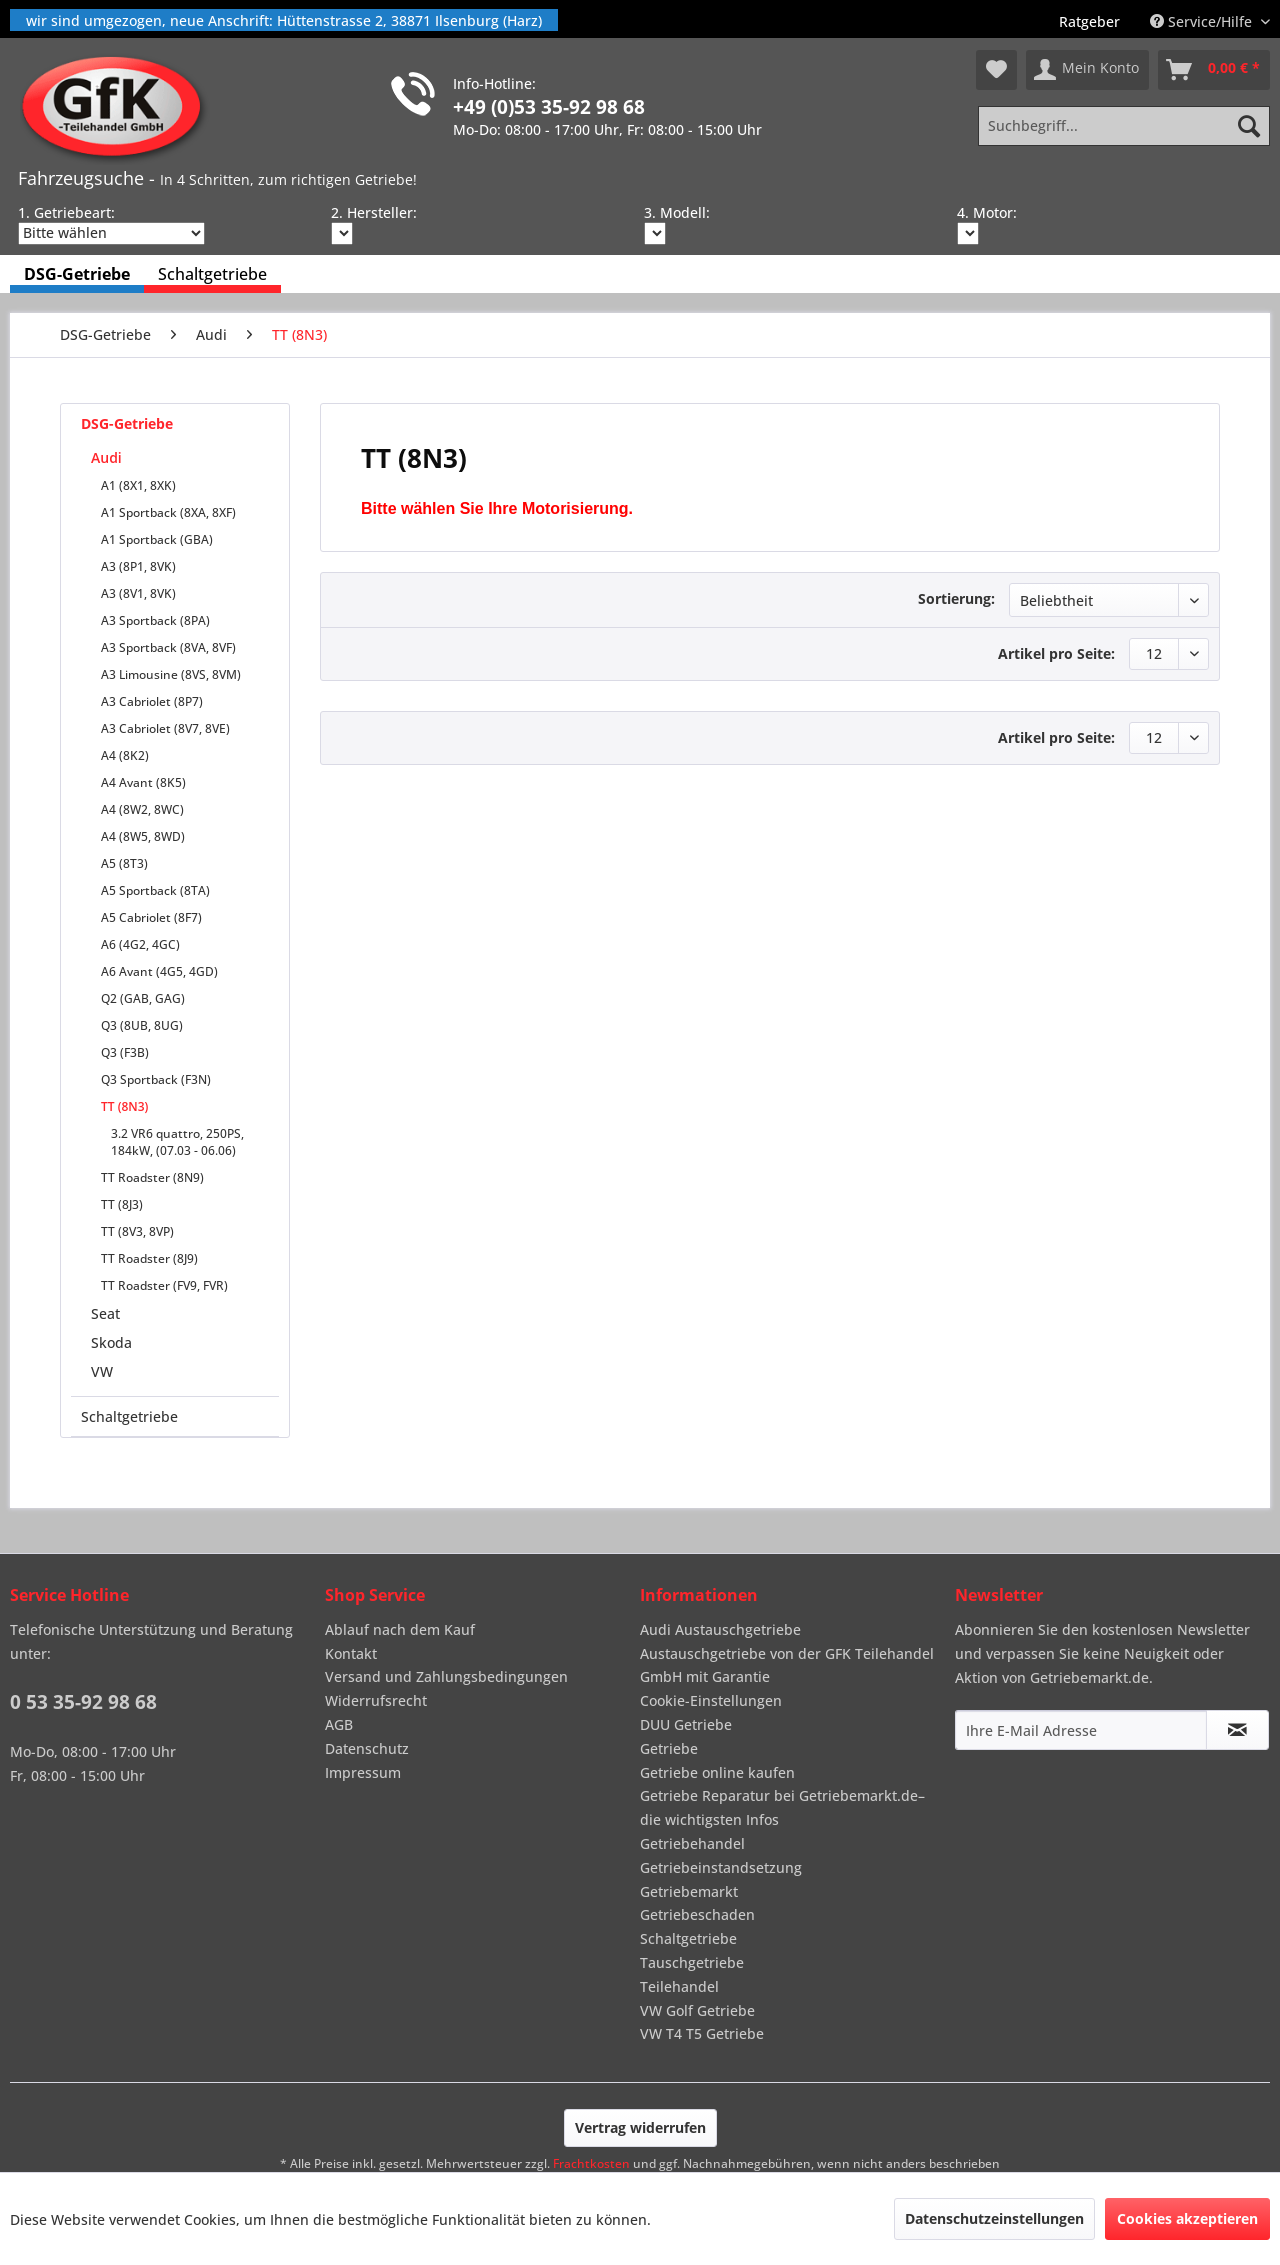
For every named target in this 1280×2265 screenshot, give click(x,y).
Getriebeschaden (697, 1914)
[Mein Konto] (1087, 70)
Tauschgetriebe (692, 1962)
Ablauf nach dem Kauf (400, 1629)
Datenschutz (367, 1748)
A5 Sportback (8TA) (155, 890)
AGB (339, 1724)
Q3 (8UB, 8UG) (142, 1025)
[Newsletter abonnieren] (1237, 1730)
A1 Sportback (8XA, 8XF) (168, 512)
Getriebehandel (692, 1843)
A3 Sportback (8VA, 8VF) (168, 647)
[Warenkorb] (1214, 70)
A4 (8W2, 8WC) (142, 809)
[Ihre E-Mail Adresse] (1081, 1730)
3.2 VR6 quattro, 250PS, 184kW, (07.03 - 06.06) (177, 1142)
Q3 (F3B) (125, 1052)
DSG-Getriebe (127, 423)
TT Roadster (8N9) (152, 1177)
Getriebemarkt (689, 1891)
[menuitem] (1089, 21)
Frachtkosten (591, 2163)
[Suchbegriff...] (1124, 126)
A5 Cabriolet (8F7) (151, 917)
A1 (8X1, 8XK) (138, 485)
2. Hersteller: (374, 212)
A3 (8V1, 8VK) (138, 593)
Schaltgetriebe (129, 1416)
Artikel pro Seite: (1056, 653)
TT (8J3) (122, 1204)
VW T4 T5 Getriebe (702, 2033)
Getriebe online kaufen (717, 1772)
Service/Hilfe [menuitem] (1203, 21)
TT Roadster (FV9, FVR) (164, 1285)
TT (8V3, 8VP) (137, 1231)
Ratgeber (1089, 21)
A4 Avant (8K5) (143, 782)
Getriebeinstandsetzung (721, 1867)
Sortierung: (956, 598)
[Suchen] (1249, 126)
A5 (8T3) (124, 863)
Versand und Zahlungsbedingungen (446, 1676)
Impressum (363, 1772)
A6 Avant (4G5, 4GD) (159, 971)
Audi (106, 457)
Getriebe (669, 1748)
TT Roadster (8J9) (149, 1258)
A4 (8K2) (125, 755)
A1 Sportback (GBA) (157, 539)
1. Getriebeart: (66, 212)
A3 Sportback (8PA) (155, 620)
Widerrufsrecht (376, 1700)
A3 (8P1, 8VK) (138, 566)
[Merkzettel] (996, 70)
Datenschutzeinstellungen (994, 2218)
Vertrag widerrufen (640, 2127)
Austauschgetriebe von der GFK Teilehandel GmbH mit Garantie (787, 1665)
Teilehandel (679, 1986)
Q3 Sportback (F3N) (156, 1079)
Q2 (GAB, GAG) (143, 998)
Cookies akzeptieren (1187, 2218)
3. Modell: (677, 212)
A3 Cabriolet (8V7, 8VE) (165, 728)
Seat (105, 1313)
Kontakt (351, 1653)
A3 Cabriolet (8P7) (152, 701)
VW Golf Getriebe (697, 2010)
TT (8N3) (124, 1106)
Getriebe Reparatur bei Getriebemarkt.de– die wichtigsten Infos (782, 1807)
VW (102, 1371)
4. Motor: (987, 212)
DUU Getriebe (686, 1724)
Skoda (111, 1342)
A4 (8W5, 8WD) (143, 836)
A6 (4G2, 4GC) (140, 944)
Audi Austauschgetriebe (720, 1629)
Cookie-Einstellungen (711, 1700)
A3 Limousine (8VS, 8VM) (171, 674)
